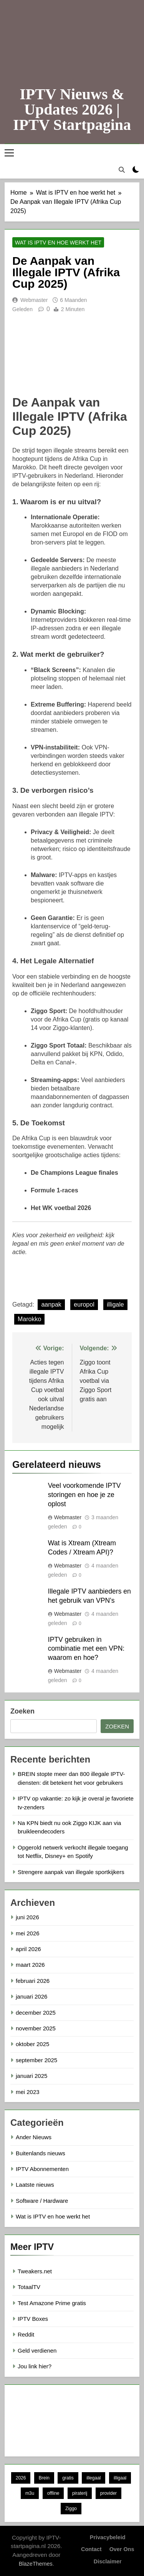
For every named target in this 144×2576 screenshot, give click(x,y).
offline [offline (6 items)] (53, 2493)
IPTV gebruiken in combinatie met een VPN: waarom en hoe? (86, 1649)
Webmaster (34, 300)
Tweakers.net (35, 2271)
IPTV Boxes (33, 2318)
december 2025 (36, 2012)
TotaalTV (29, 2287)
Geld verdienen (37, 2350)
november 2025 (36, 2028)
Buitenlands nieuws (40, 2153)
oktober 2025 (32, 2044)
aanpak (51, 1304)
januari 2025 (31, 2076)
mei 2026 (28, 1933)
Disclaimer (108, 2561)
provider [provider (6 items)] (108, 2493)
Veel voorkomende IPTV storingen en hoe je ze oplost (84, 1495)
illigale (115, 1304)
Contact (91, 2549)
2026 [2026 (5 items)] (21, 2478)
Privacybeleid (108, 2537)
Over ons (121, 2549)
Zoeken (22, 1711)
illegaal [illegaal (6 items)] (93, 2478)
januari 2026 (31, 1996)
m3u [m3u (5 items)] (29, 2493)
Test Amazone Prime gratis (52, 2303)
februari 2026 (33, 1981)
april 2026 (28, 1949)
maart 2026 (30, 1964)
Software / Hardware (42, 2200)
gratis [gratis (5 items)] (67, 2478)
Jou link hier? (34, 2366)
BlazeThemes (36, 2564)
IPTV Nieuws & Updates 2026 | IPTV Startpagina (72, 109)
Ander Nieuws (33, 2137)
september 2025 (36, 2060)
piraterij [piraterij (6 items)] (79, 2493)
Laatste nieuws (35, 2184)
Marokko (29, 1319)
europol (84, 1304)
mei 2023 (28, 2092)
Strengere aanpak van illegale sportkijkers (71, 1872)
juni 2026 (27, 1917)
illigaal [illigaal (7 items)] (120, 2478)
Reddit (26, 2334)
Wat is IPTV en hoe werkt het (58, 242)
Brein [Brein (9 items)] (44, 2478)
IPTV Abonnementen (42, 2169)
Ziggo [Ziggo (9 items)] (71, 2508)
